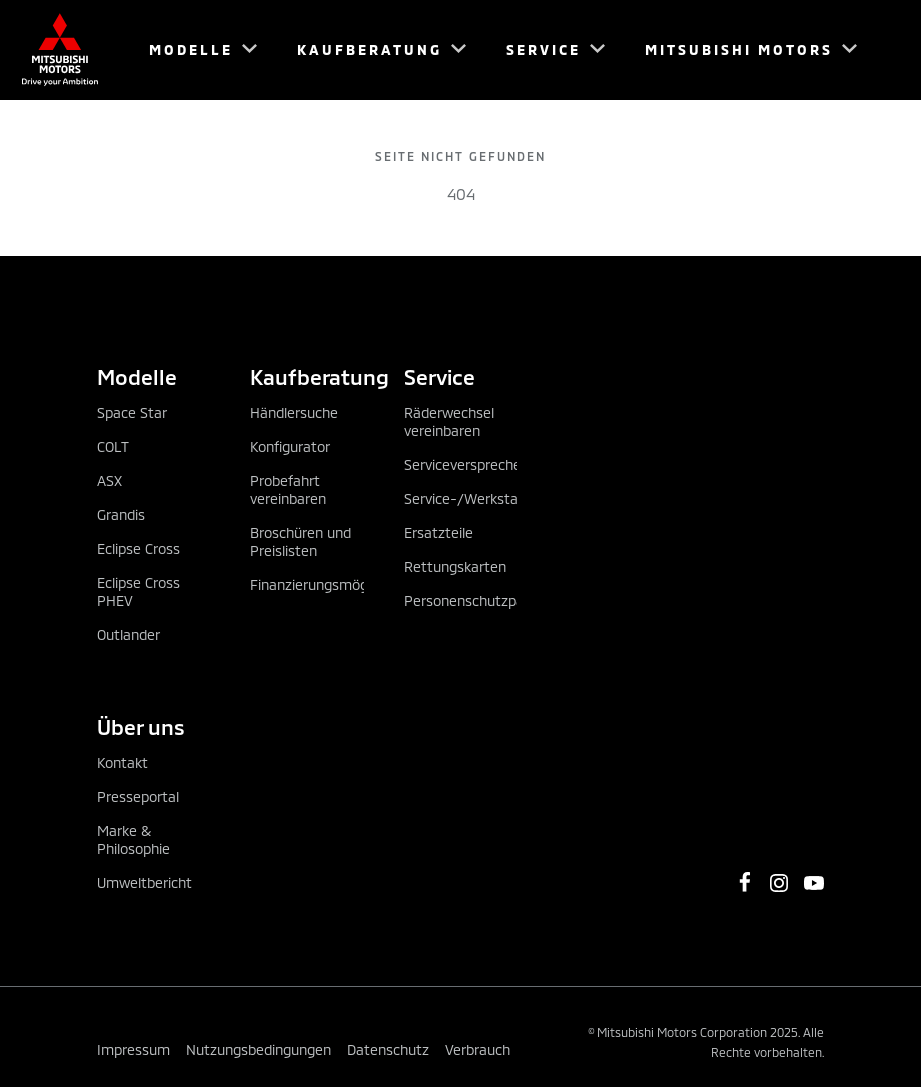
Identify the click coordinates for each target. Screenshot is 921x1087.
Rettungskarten (455, 566)
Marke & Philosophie (133, 839)
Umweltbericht (144, 882)
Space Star (132, 412)
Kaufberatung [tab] (306, 376)
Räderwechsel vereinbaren (449, 421)
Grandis (121, 514)
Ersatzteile (438, 532)
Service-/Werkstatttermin (488, 498)
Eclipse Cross (138, 548)
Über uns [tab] (141, 726)
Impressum (133, 1049)
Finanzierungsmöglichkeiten (339, 584)
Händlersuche (294, 412)
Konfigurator (290, 446)
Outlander (128, 634)
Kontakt (122, 762)
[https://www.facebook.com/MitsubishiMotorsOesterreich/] (745, 882)
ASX (109, 480)
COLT (113, 446)
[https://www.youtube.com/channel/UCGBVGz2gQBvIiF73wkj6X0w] (814, 883)
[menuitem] (194, 50)
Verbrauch (477, 1049)
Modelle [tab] (137, 376)
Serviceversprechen (466, 464)
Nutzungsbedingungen (258, 1049)
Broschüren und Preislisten (300, 541)
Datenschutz (388, 1049)
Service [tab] (439, 376)
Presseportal (138, 796)
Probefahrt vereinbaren (288, 489)
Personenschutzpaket (474, 600)
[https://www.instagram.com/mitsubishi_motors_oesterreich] (779, 883)
